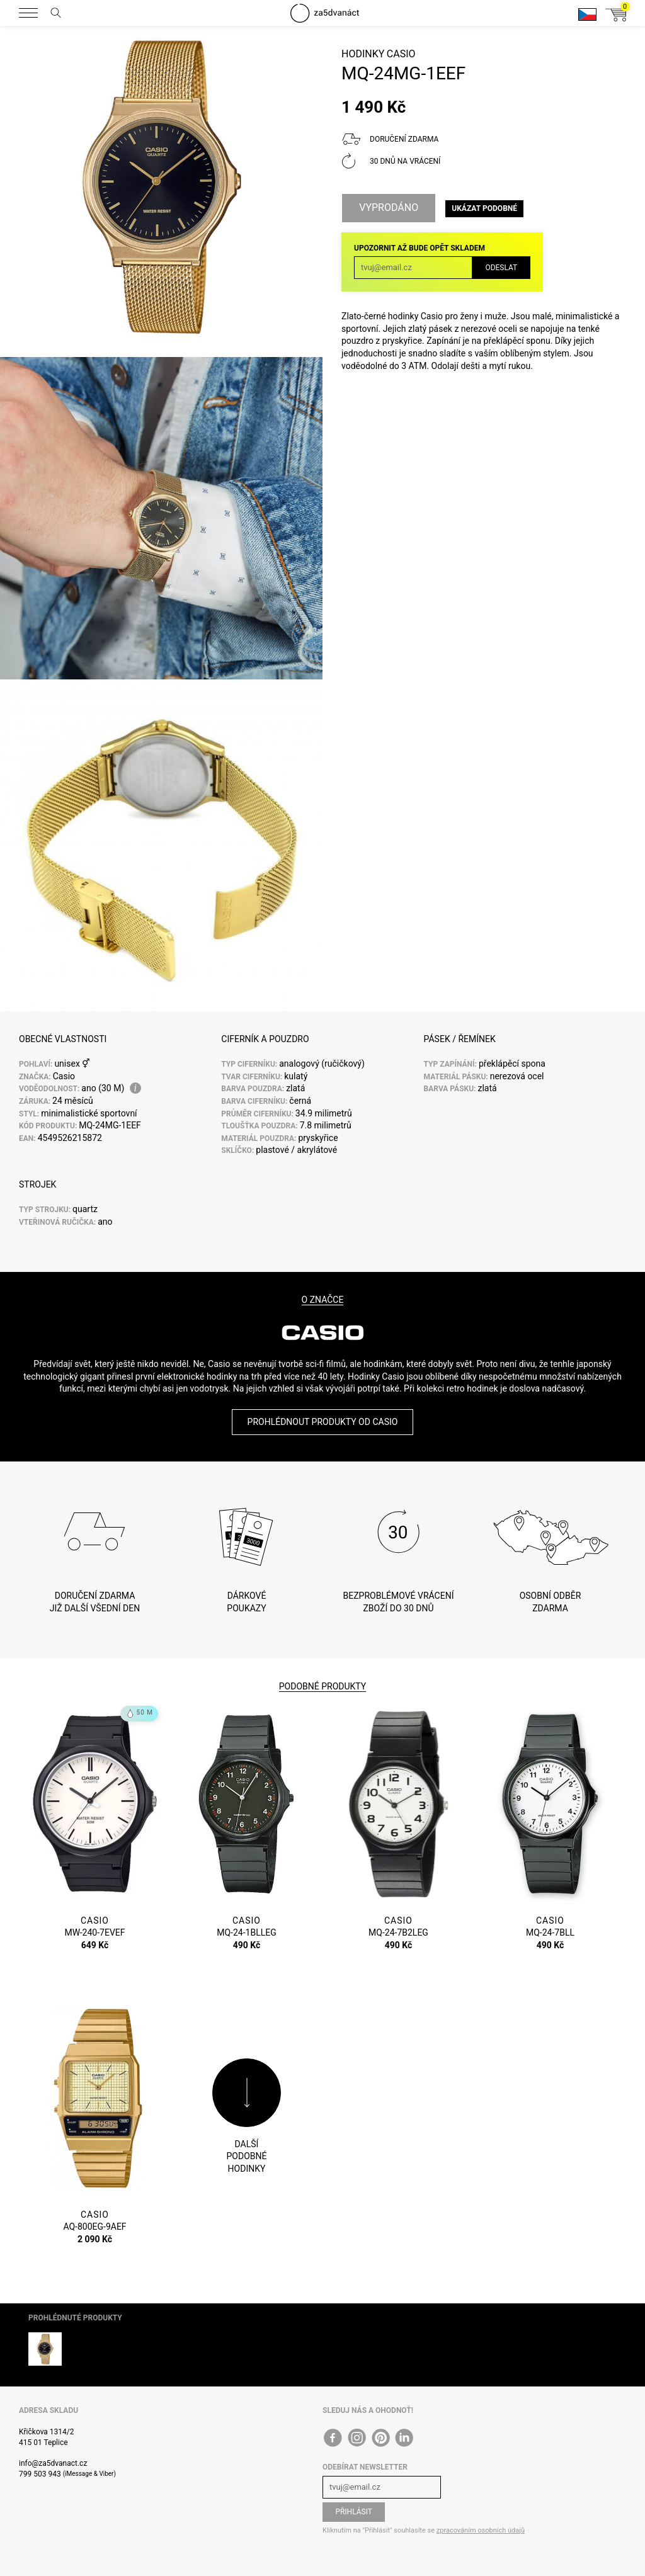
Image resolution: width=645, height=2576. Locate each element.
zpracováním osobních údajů (481, 2530)
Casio (401, 54)
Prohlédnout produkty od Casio (323, 1422)
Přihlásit (353, 2511)
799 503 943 (40, 2474)
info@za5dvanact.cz (53, 2463)
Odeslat (501, 267)
